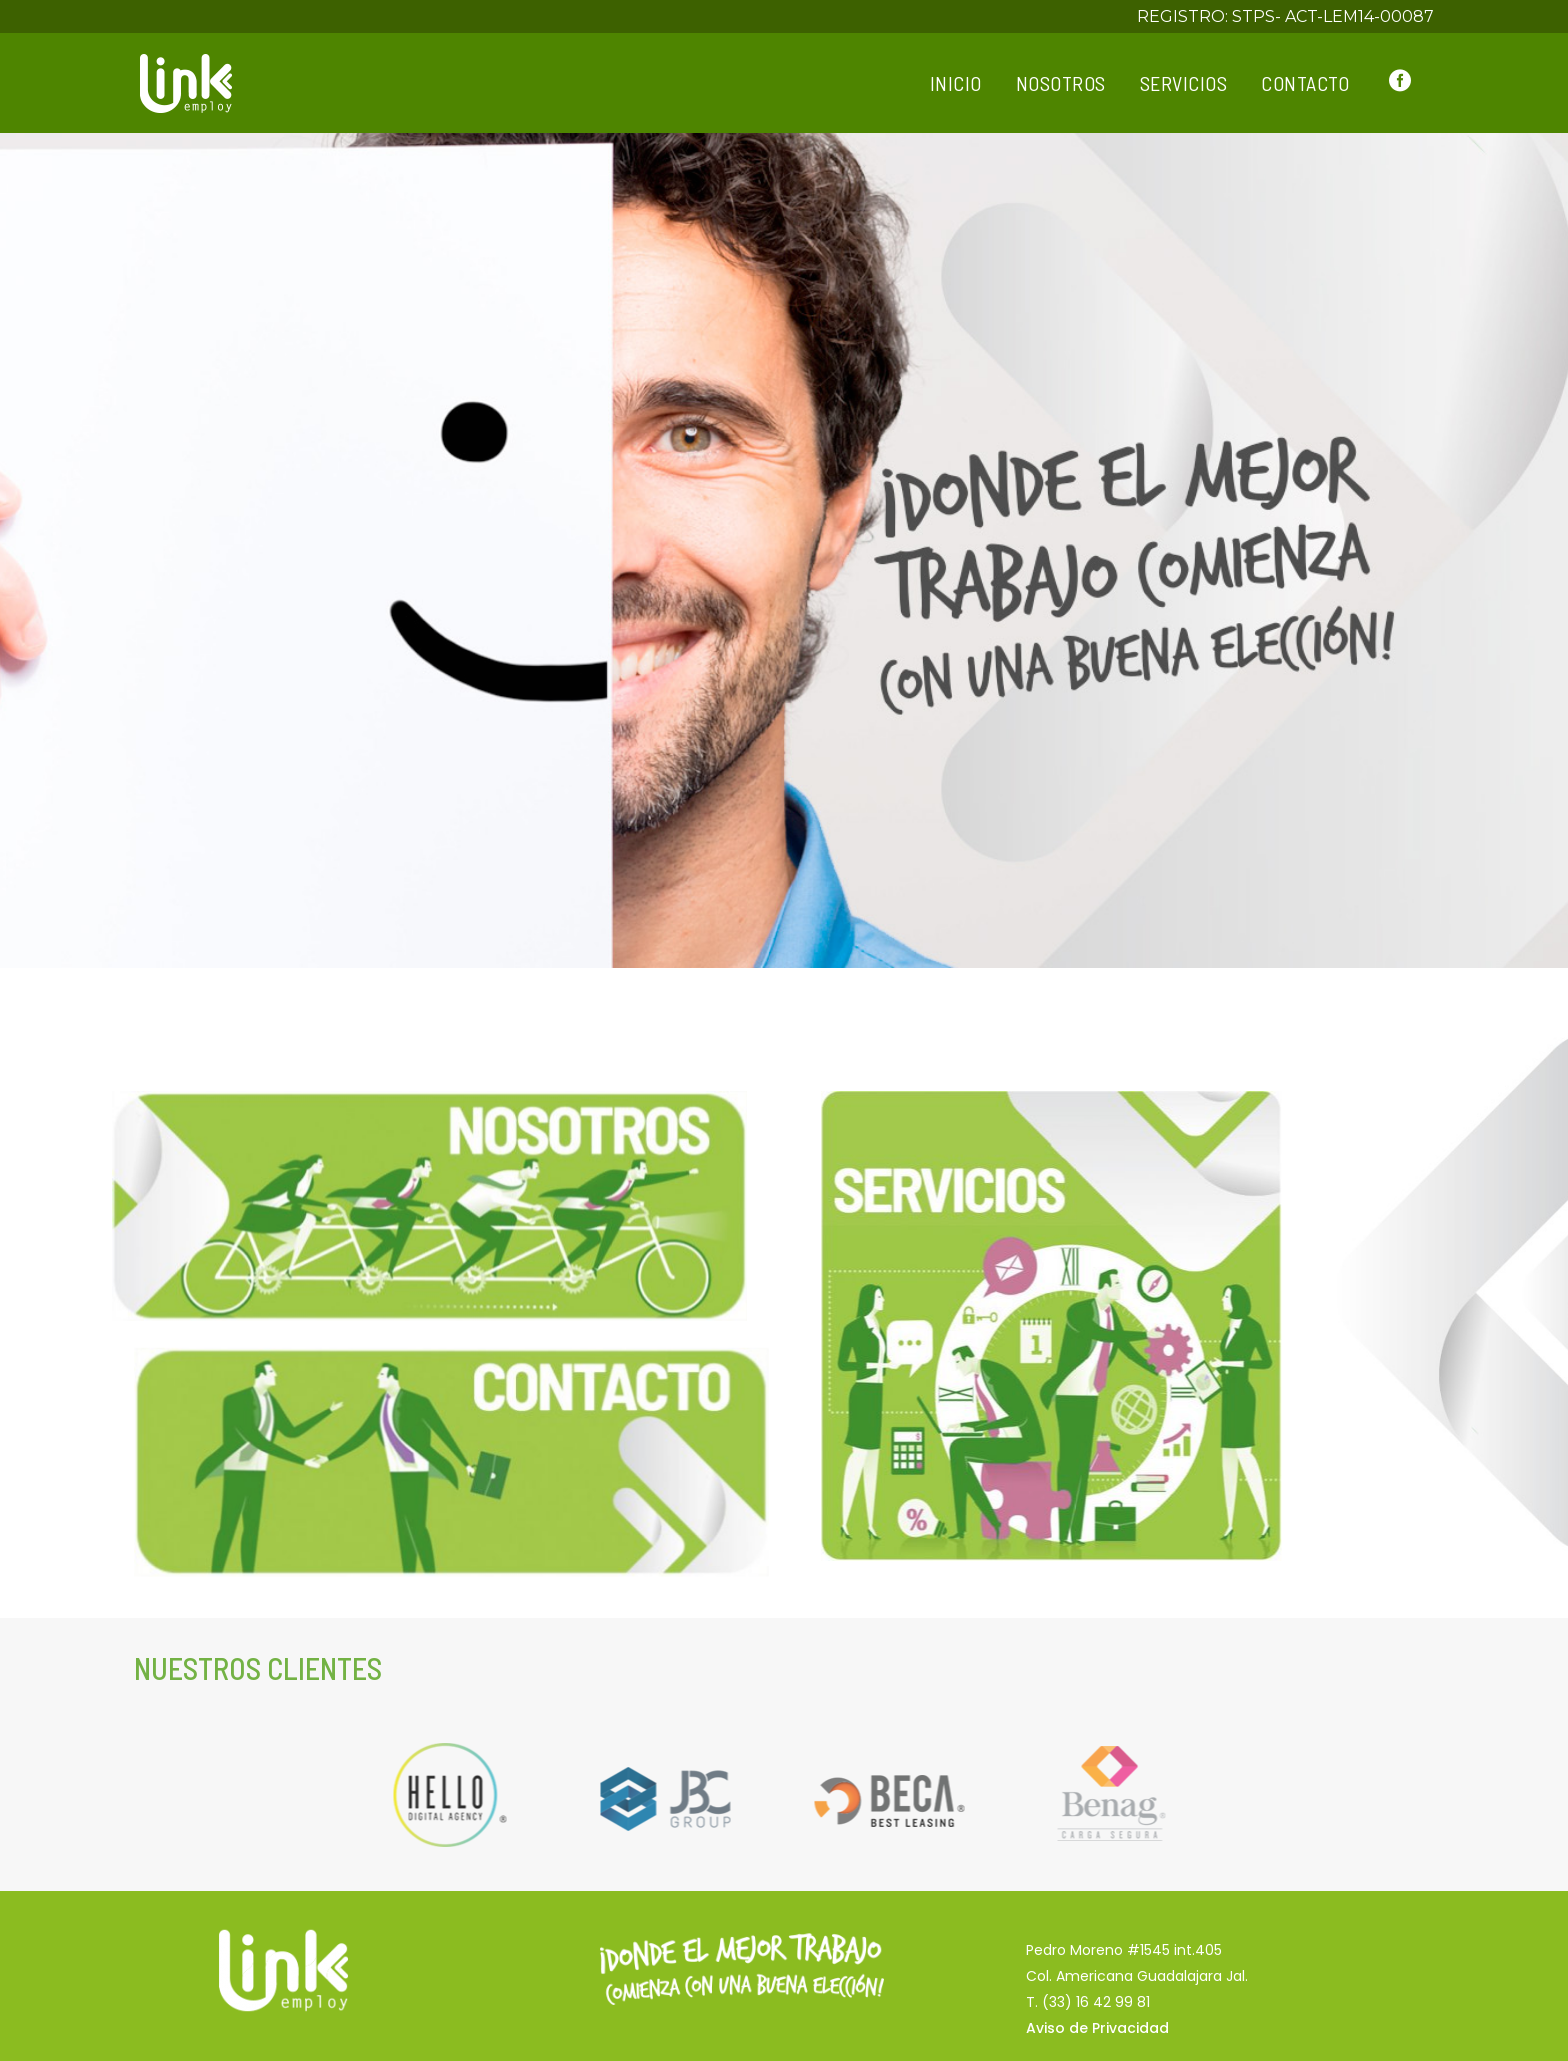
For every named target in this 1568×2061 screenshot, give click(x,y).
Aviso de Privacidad (1097, 2028)
